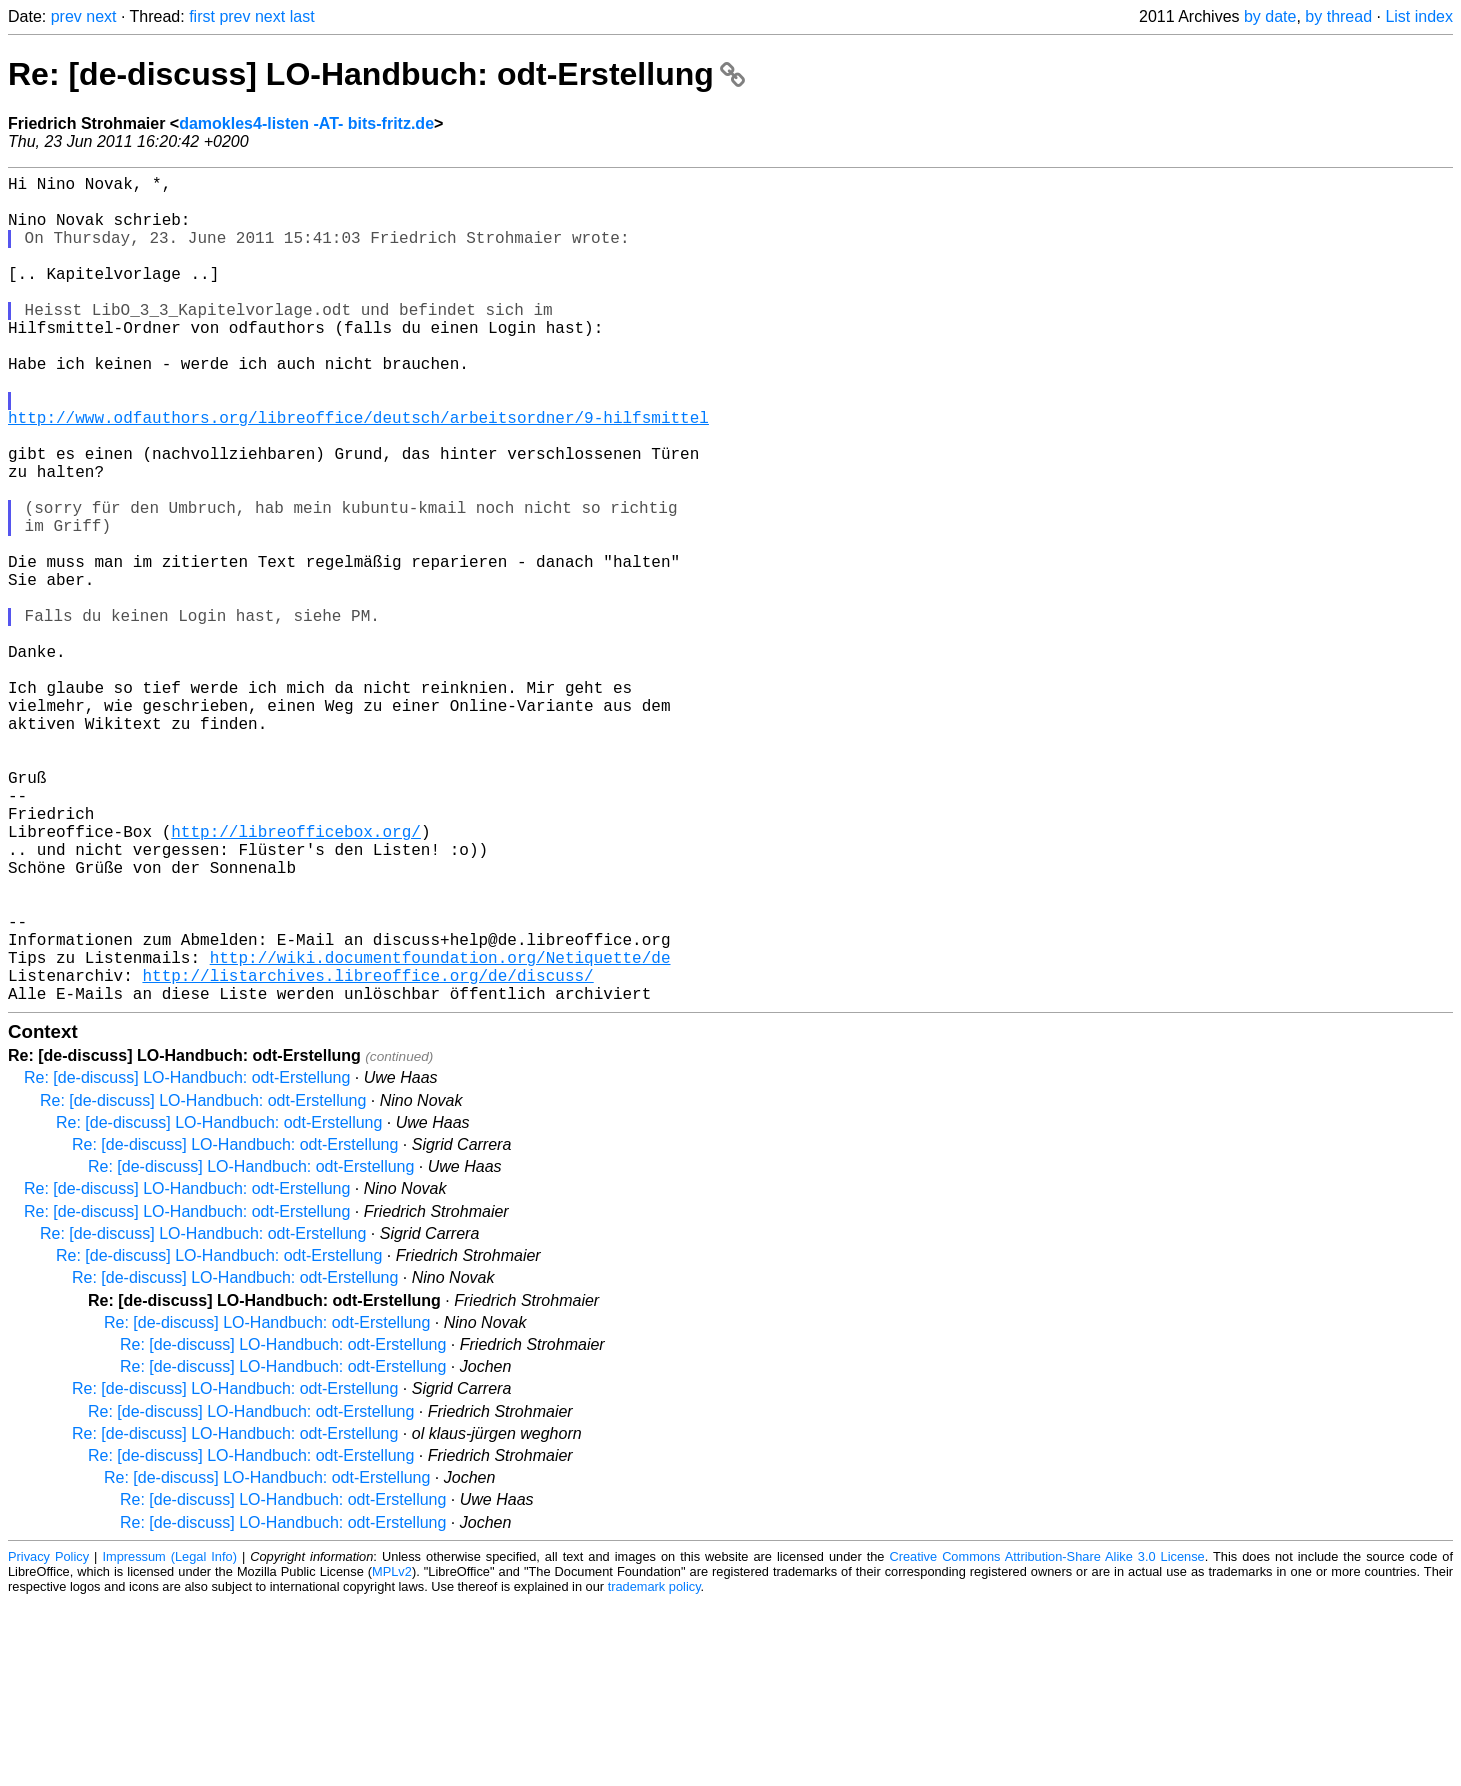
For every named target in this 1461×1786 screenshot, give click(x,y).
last (302, 16)
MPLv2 (392, 1755)
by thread (1338, 16)
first (202, 16)
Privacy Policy (48, 1740)
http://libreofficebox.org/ (296, 979)
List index (1419, 16)
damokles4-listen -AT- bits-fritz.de (306, 123)
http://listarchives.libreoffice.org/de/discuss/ (367, 1155)
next (101, 16)
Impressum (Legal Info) (169, 1740)
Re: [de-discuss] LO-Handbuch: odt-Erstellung (376, 74)
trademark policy (654, 1770)
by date (1270, 16)
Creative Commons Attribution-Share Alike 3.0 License (1046, 1740)
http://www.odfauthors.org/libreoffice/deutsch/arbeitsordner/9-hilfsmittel (358, 473)
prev (66, 16)
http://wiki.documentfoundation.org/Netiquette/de (440, 1133)
